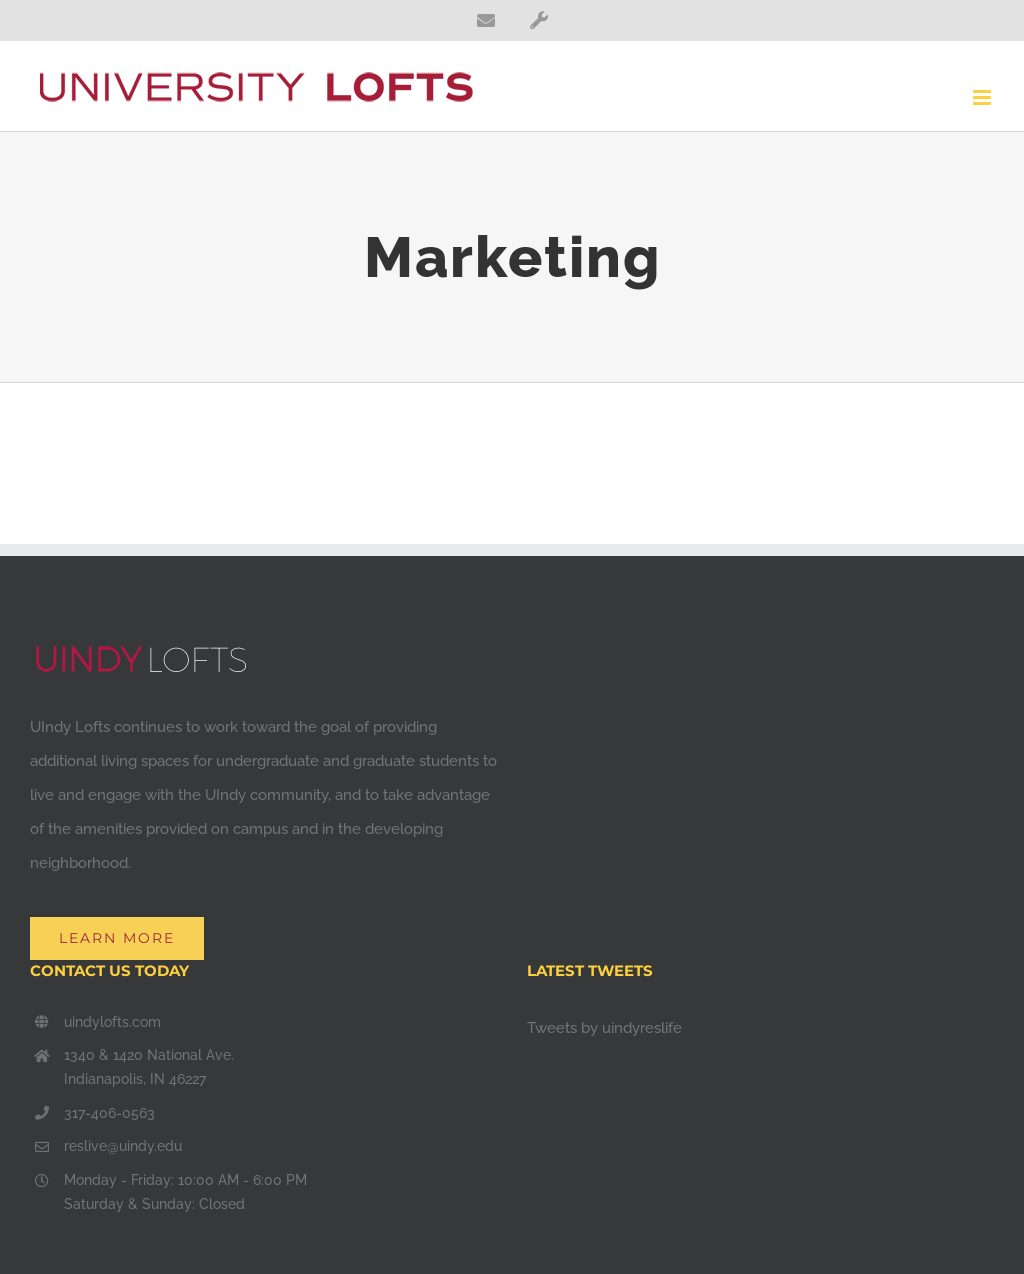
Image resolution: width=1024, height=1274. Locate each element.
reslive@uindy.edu (123, 1146)
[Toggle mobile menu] (983, 97)
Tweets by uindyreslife (604, 1028)
